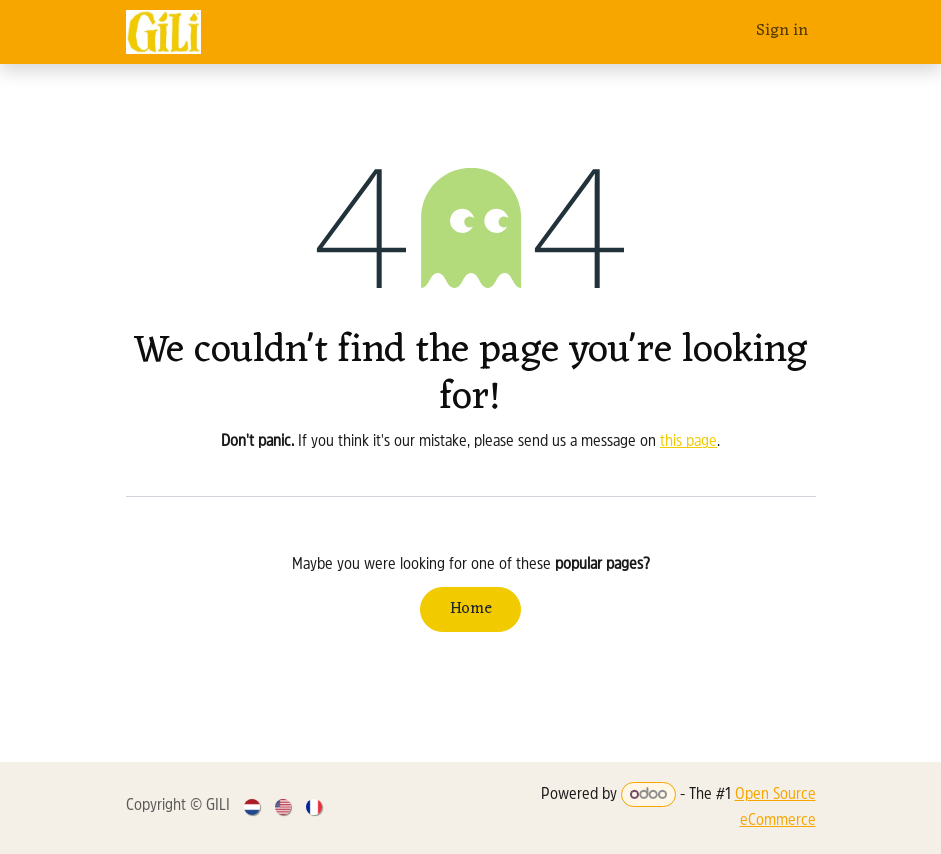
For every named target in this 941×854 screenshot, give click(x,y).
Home (471, 609)
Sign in (782, 31)
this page (688, 442)
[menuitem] (253, 808)
